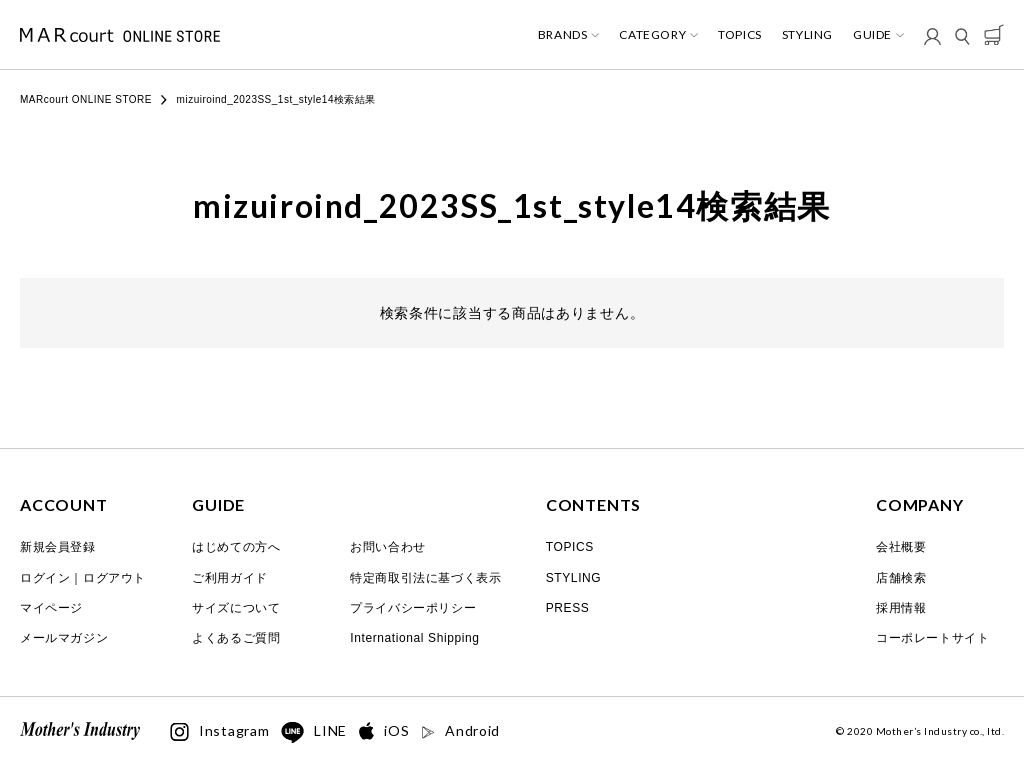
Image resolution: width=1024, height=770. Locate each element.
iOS (384, 731)
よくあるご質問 (236, 638)
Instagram (219, 732)
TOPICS (740, 35)
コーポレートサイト (932, 638)
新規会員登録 (58, 547)
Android (460, 731)
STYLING (807, 35)
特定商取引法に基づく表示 (425, 578)
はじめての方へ (236, 547)
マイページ (51, 608)
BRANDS (563, 35)
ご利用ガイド (230, 578)
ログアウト (114, 578)
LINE (314, 733)
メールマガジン (64, 638)
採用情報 (901, 608)
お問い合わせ (388, 547)
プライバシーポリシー (413, 608)
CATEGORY (652, 35)
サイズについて (236, 608)
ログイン (45, 578)
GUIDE (872, 35)
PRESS (568, 608)
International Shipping (414, 638)
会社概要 (901, 547)
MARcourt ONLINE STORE (86, 99)
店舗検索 (901, 578)
